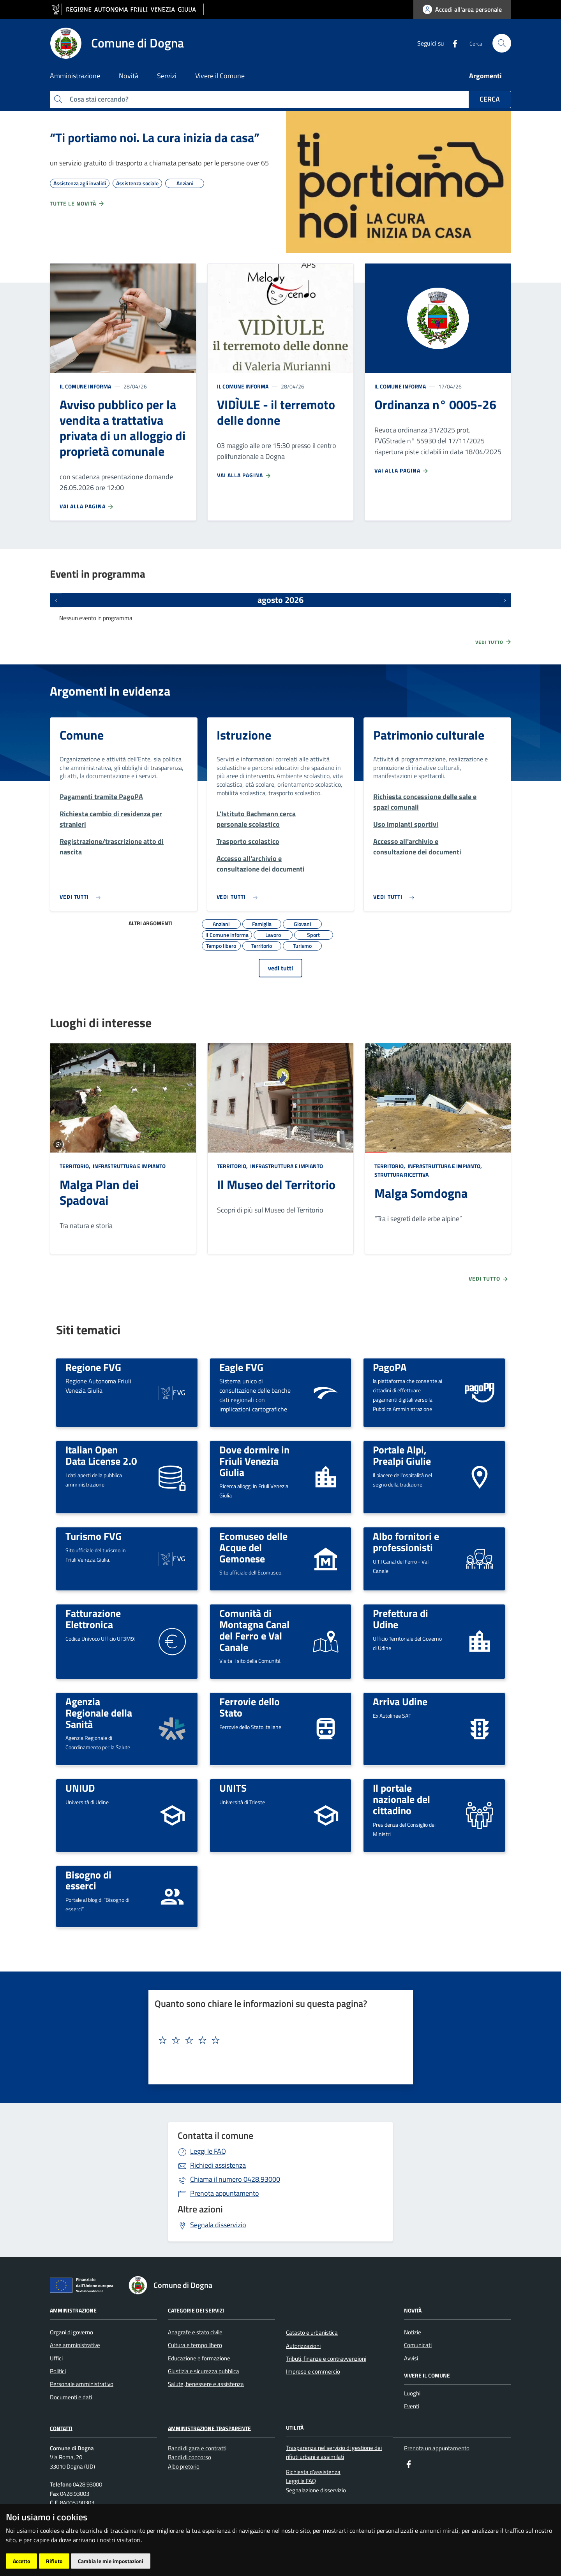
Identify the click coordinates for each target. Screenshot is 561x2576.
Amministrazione (73, 2310)
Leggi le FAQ (208, 2151)
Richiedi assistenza (218, 2165)
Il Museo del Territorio (276, 1184)
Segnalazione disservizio (316, 2490)
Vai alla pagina (87, 506)
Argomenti (485, 75)
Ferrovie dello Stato (249, 1707)
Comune (82, 735)
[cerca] (501, 43)
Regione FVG (93, 1367)
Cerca (490, 99)
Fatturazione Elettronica (93, 1618)
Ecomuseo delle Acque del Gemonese (253, 1547)
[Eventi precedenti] (56, 600)
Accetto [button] (21, 2561)
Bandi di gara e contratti (197, 2448)
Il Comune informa (85, 386)
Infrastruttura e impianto (129, 1166)
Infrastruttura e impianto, (444, 1166)
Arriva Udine (400, 1701)
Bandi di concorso (189, 2457)
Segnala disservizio (218, 2224)
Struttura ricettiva (401, 1174)
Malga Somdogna (421, 1193)
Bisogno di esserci (88, 1880)
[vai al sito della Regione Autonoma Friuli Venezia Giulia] (127, 10)
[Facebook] (452, 42)
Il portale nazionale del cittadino (401, 1799)
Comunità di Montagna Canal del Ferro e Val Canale (254, 1629)
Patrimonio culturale (428, 735)
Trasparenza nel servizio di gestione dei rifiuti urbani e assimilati (334, 2452)
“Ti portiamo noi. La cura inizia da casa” (154, 137)
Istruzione (244, 735)
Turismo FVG (93, 1536)
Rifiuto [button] (54, 2561)
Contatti (61, 2428)
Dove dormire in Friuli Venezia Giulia (254, 1461)
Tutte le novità (77, 203)
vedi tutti (280, 968)
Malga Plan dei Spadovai (99, 1192)
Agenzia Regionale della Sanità (98, 1712)
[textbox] (277, 2040)
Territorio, (76, 1166)
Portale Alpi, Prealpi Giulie (402, 1455)
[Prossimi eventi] (505, 600)
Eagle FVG (241, 1367)
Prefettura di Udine (400, 1618)
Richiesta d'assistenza (313, 2471)
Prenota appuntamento (224, 2193)
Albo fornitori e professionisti (406, 1541)
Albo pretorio (183, 2466)
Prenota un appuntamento (436, 2448)
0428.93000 (235, 2179)
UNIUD (80, 1788)
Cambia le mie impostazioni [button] (110, 2561)
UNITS (233, 1788)
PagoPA (390, 1367)
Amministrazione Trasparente (209, 2428)
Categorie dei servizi (196, 2310)
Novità (413, 2310)
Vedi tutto (493, 642)
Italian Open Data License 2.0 (101, 1455)
